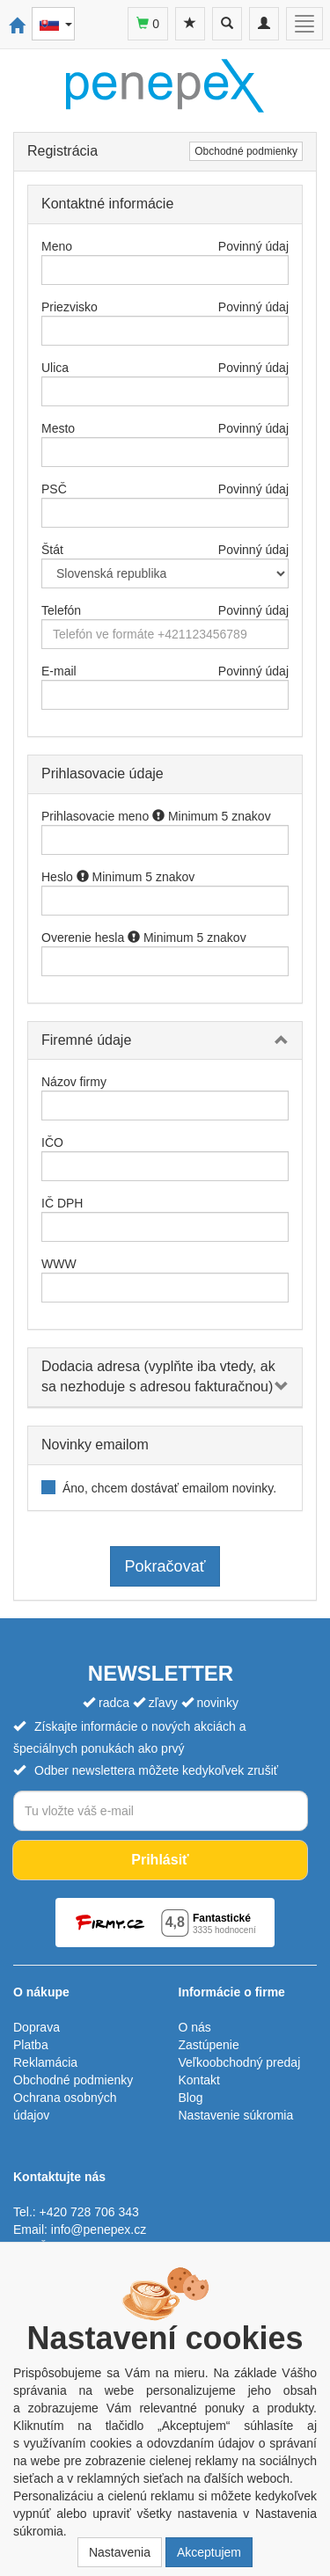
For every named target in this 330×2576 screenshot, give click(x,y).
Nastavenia (119, 2552)
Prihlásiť (159, 1859)
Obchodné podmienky (245, 151)
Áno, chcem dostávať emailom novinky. (169, 1488)
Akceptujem (209, 2552)
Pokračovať (165, 1566)
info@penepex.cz (98, 2229)
